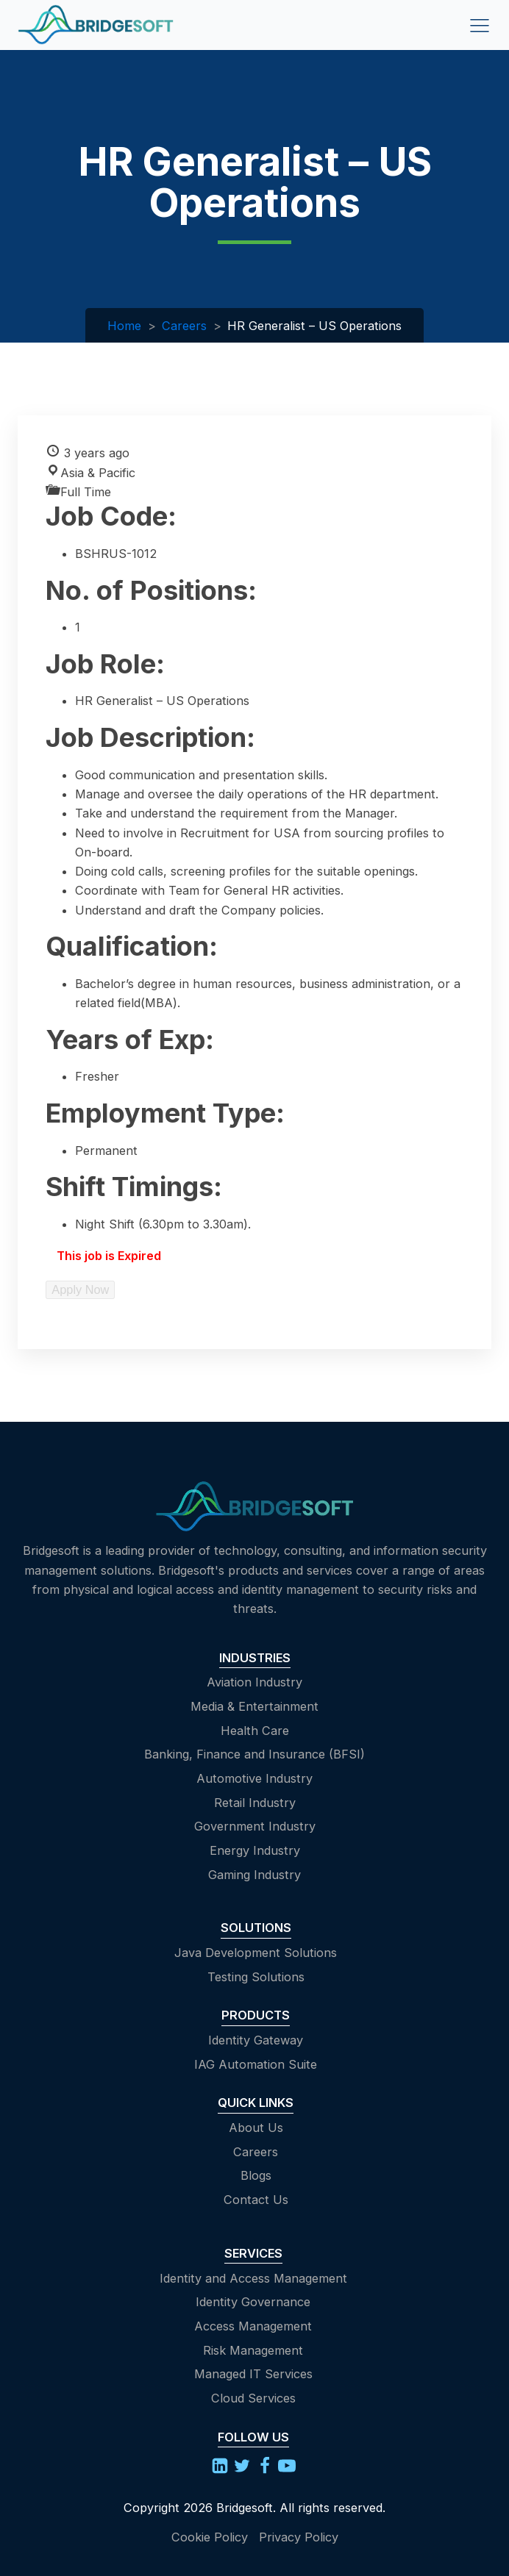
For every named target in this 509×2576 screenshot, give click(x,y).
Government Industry (255, 1826)
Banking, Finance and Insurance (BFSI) (254, 1754)
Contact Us (256, 2199)
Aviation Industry (254, 1682)
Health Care (255, 1730)
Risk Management (253, 2350)
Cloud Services (253, 2398)
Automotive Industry (254, 1778)
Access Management (253, 2326)
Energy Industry (255, 1850)
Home (124, 325)
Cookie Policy (209, 2537)
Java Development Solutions (255, 1952)
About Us (256, 2127)
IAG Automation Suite (255, 2064)
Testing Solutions (256, 1976)
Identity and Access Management (253, 2278)
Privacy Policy (298, 2537)
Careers (184, 325)
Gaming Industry (254, 1874)
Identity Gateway (255, 2040)
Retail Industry (255, 1802)
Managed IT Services (253, 2373)
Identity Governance (253, 2301)
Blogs (256, 2175)
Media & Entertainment (254, 1706)
